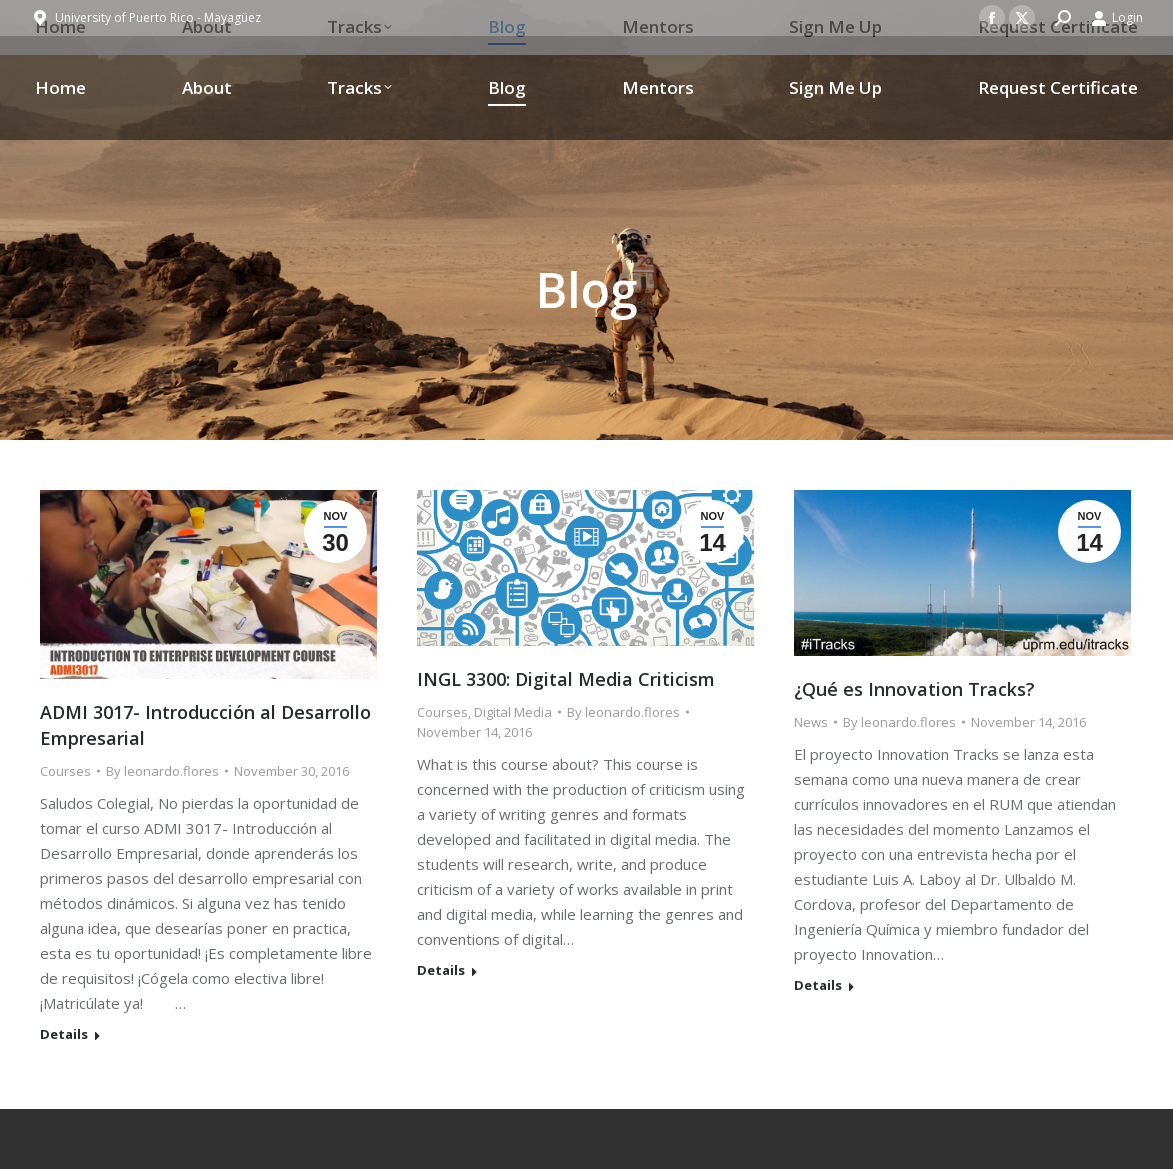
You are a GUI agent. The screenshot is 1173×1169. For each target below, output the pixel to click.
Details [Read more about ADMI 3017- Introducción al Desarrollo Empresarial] (64, 1034)
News (811, 722)
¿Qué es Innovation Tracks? (914, 689)
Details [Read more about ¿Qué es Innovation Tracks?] (818, 985)
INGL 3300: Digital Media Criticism (566, 679)
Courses (65, 771)
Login (1117, 18)
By (162, 771)
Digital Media (513, 712)
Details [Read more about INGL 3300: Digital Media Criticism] (441, 970)
